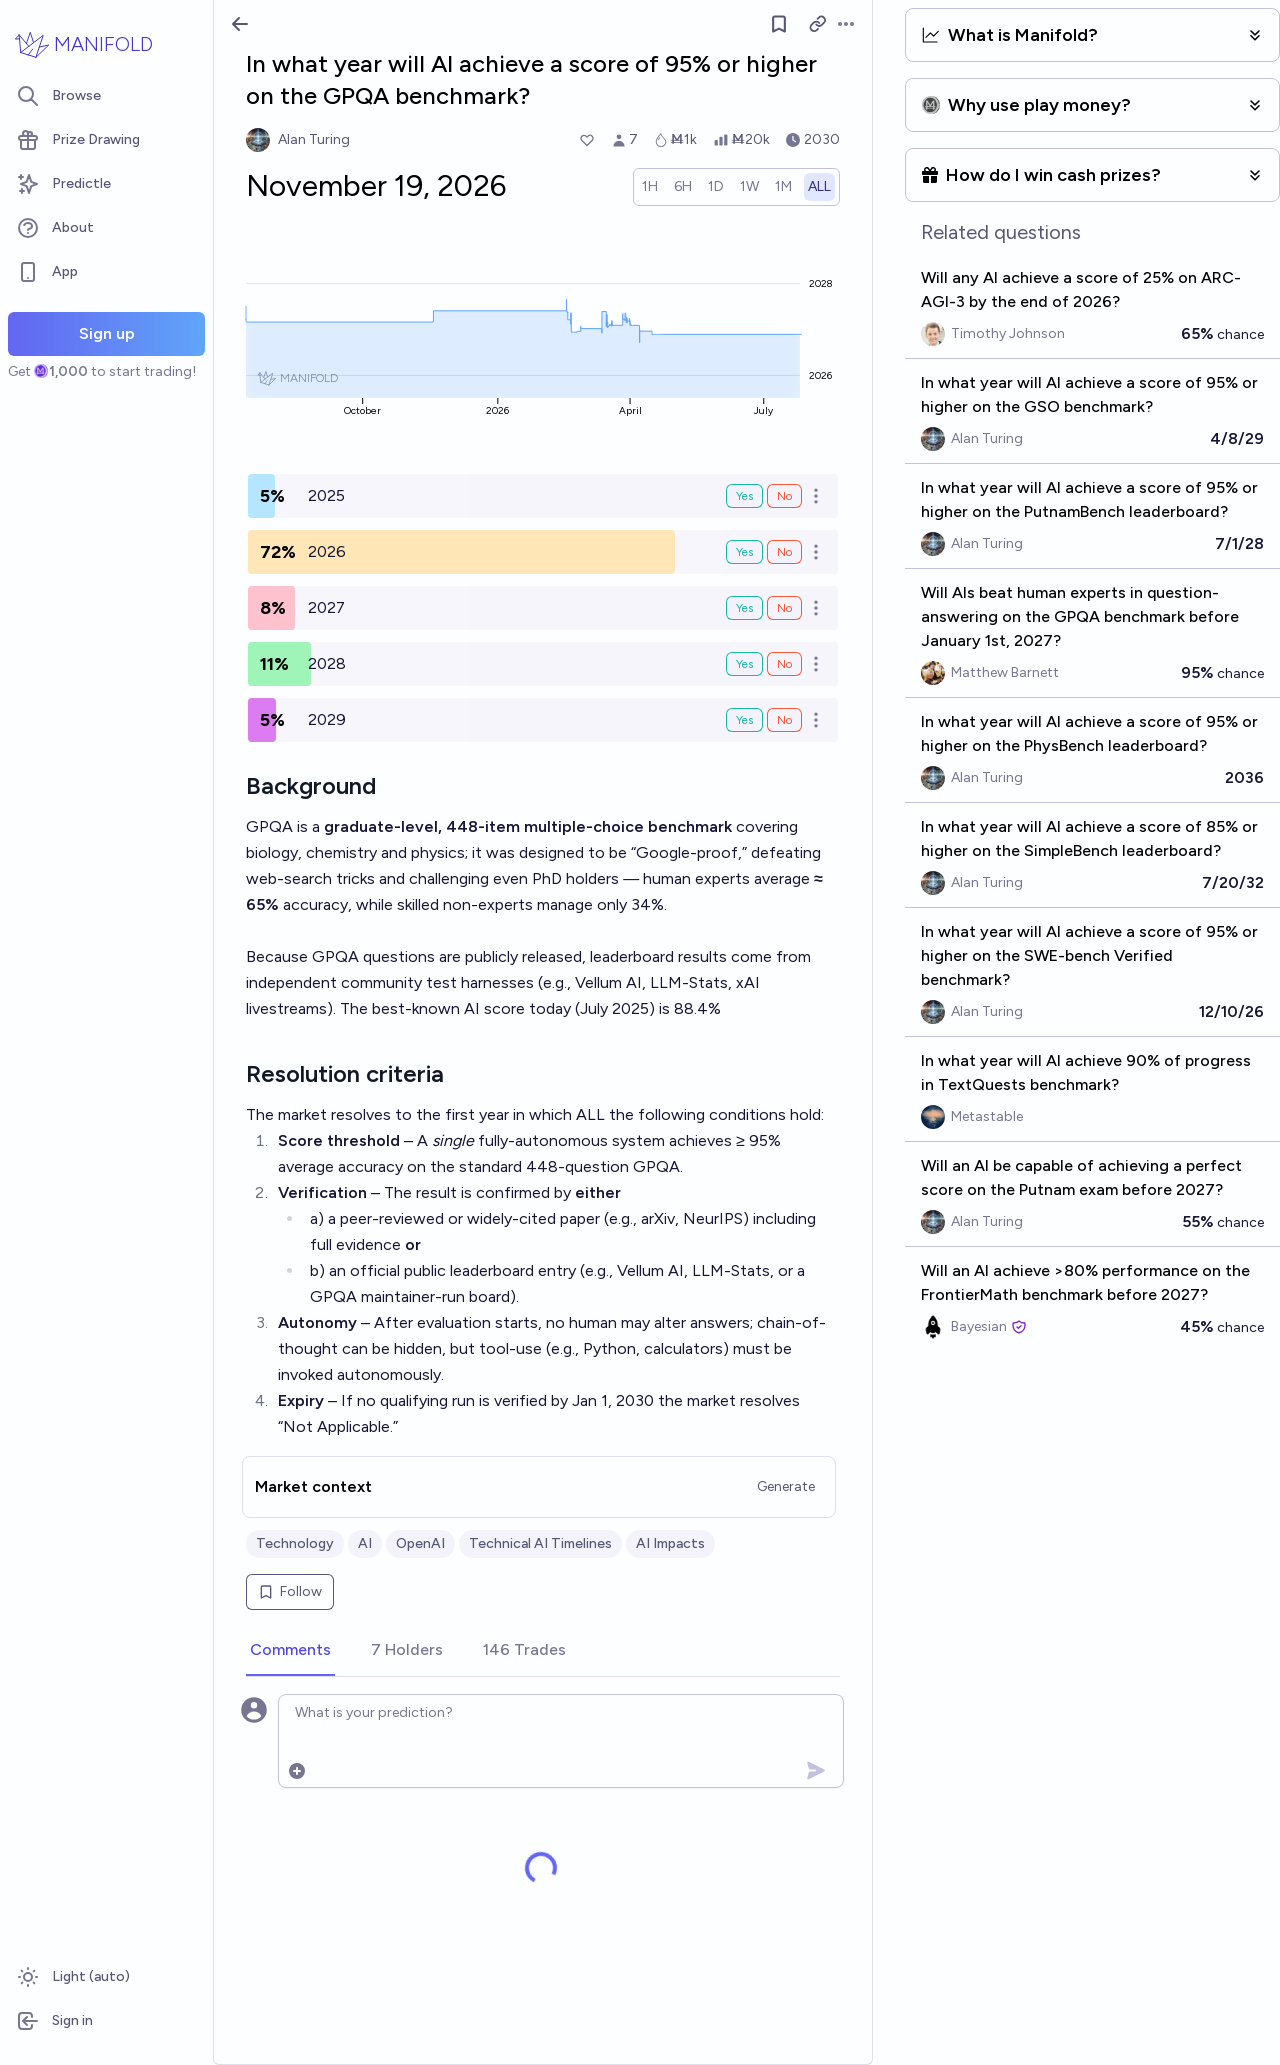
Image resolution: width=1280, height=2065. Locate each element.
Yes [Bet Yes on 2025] (744, 496)
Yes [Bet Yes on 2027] (744, 608)
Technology (295, 1543)
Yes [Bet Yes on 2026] (744, 552)
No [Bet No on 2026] (784, 552)
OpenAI (420, 1543)
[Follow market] (779, 24)
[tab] (290, 1651)
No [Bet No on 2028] (784, 664)
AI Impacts (670, 1543)
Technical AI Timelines (540, 1543)
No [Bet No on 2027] (784, 608)
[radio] (650, 187)
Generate (786, 1486)
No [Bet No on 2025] (784, 496)
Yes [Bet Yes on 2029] (744, 720)
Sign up (107, 333)
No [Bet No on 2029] (784, 720)
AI (365, 1543)
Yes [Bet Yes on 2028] (744, 664)
